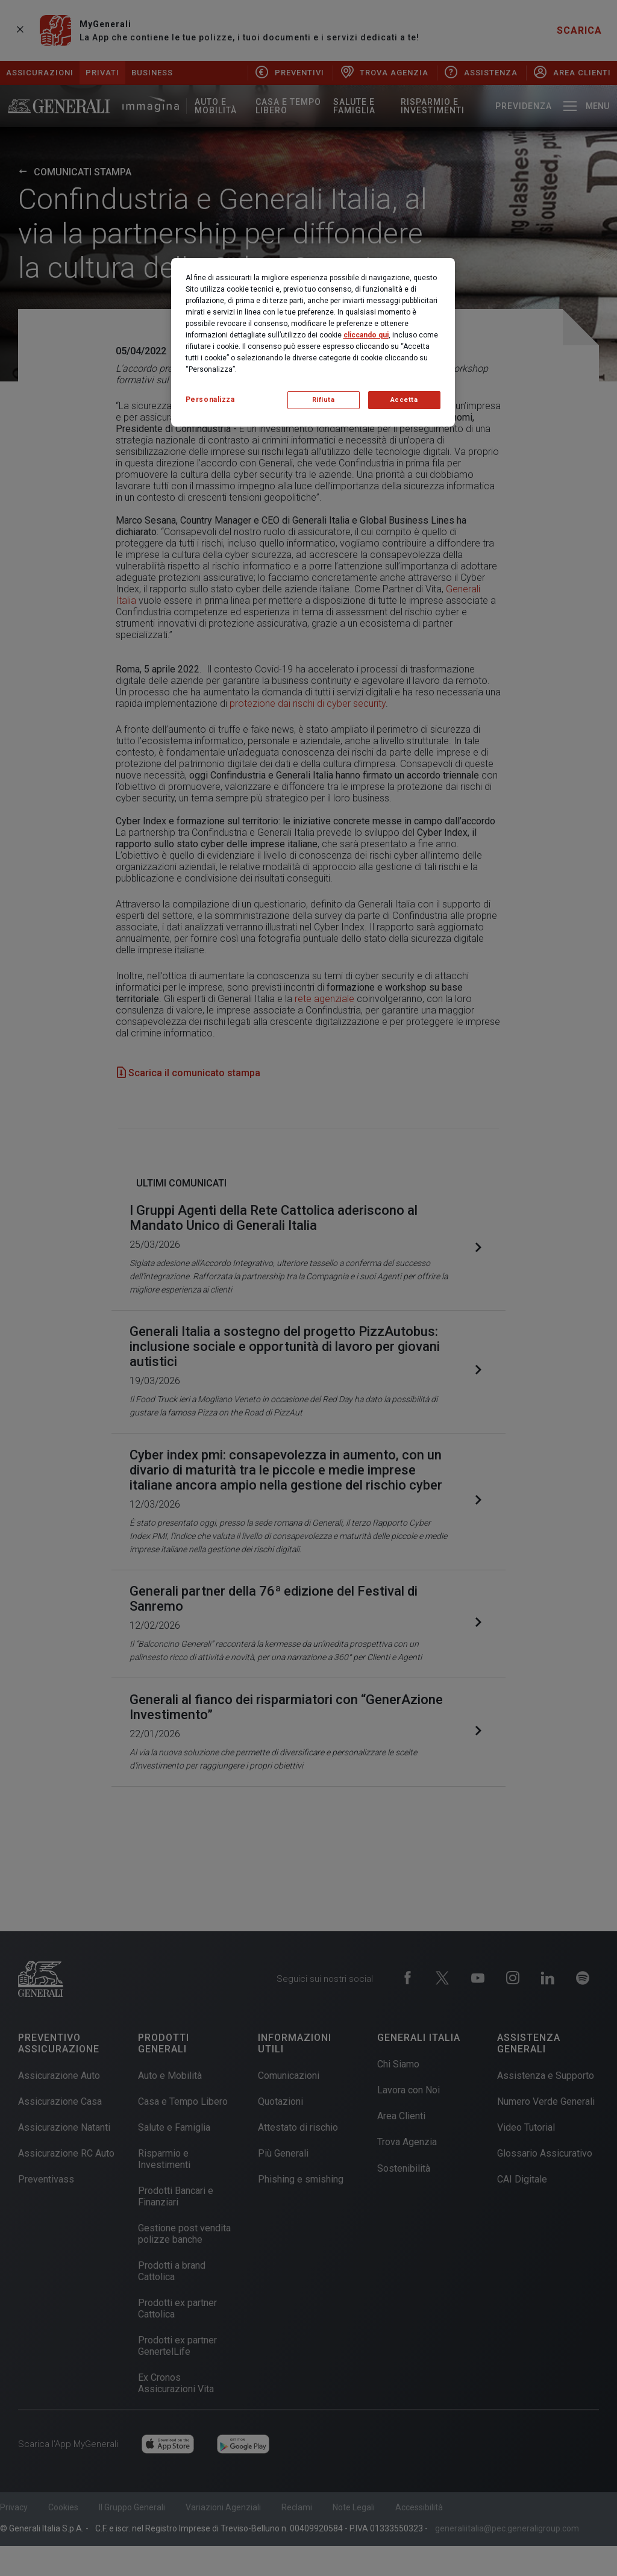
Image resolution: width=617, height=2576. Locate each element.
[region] (313, 342)
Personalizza (210, 399)
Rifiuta (323, 400)
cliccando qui (366, 335)
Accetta (404, 400)
